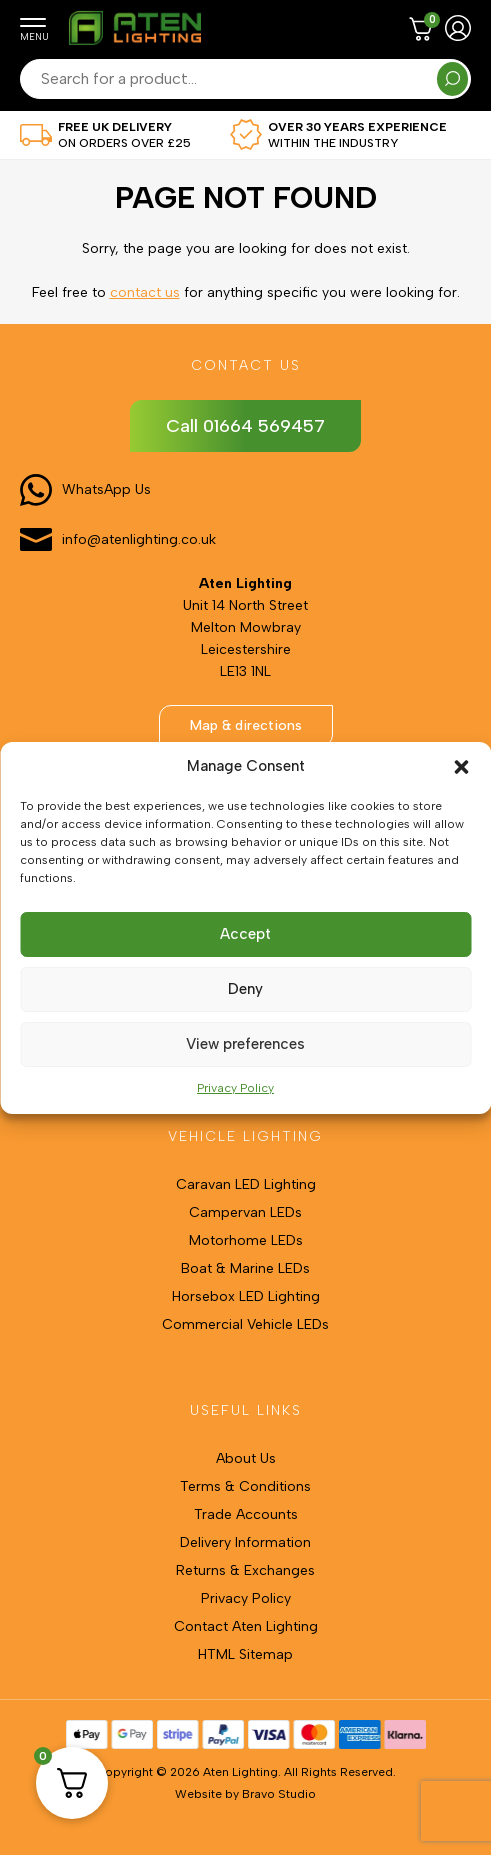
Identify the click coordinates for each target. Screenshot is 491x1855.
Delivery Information (245, 1542)
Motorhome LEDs (246, 1240)
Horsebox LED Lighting (246, 1296)
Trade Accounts (246, 1514)
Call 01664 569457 (245, 426)
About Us (246, 1458)
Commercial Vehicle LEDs (245, 1324)
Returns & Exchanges (245, 1570)
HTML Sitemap (245, 1654)
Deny (245, 989)
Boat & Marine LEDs (245, 1268)
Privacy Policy (235, 1088)
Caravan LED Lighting (246, 1184)
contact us (145, 292)
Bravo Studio (279, 1794)
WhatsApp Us (106, 489)
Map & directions (246, 725)
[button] (461, 767)
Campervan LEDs (245, 1212)
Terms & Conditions (245, 1486)
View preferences (245, 1044)
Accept (245, 934)
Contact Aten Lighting (246, 1626)
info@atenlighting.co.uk (139, 539)
